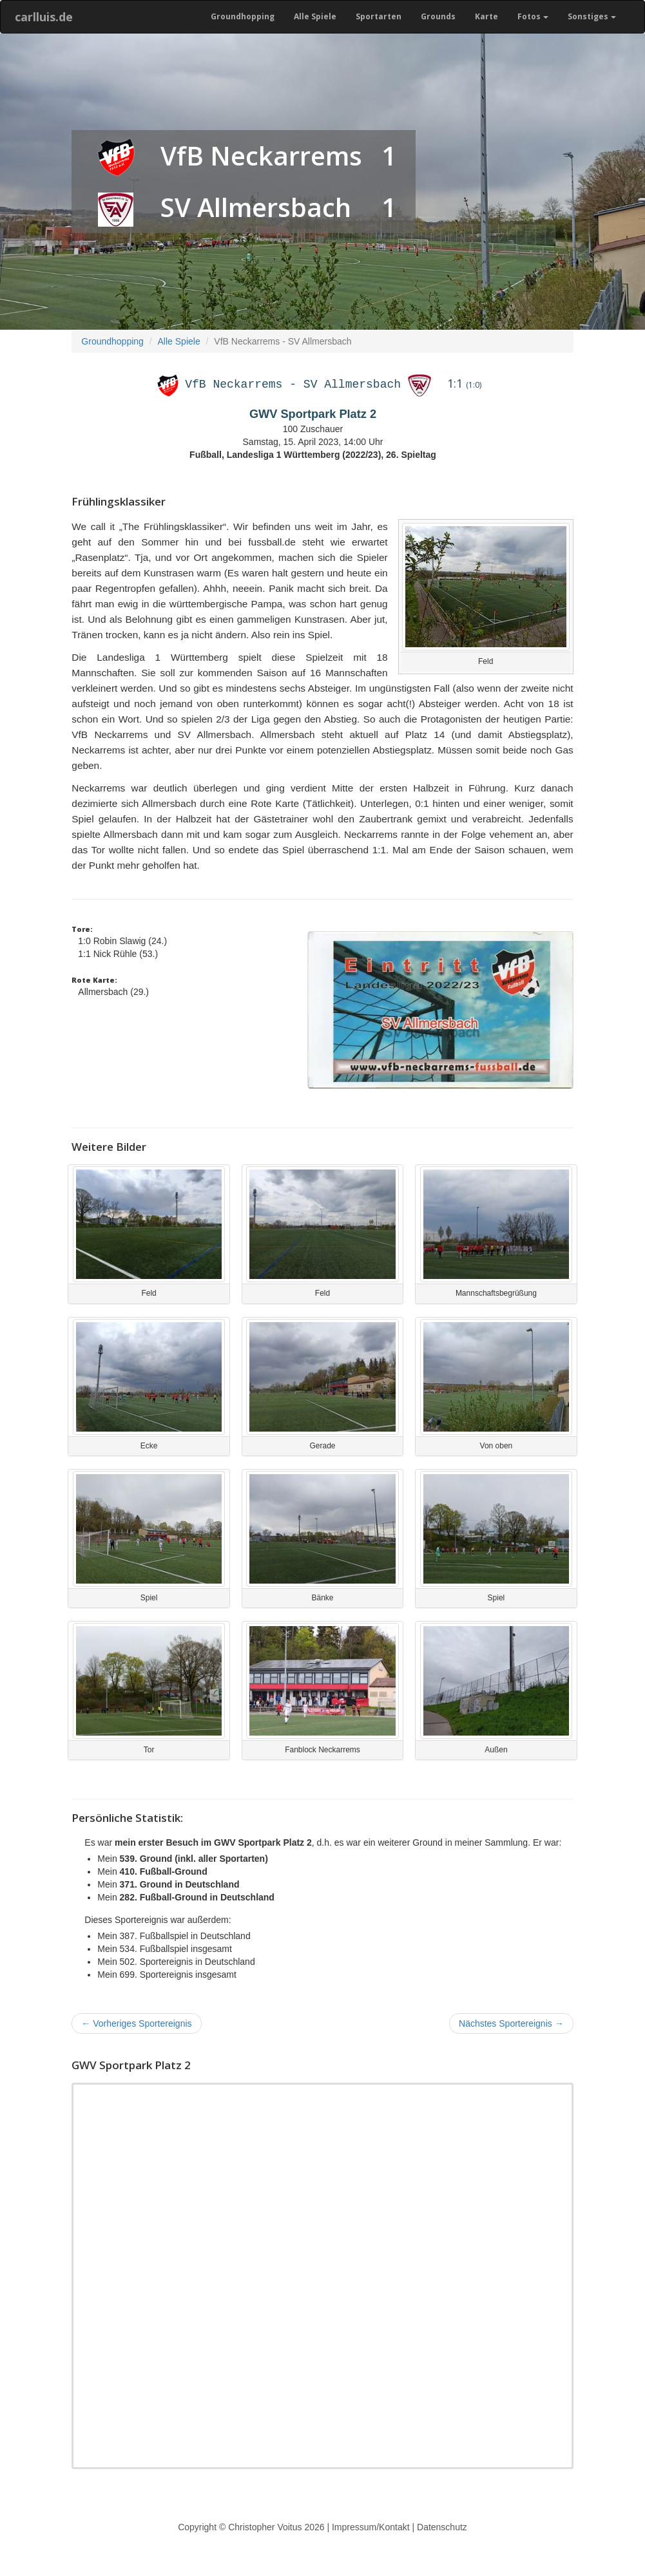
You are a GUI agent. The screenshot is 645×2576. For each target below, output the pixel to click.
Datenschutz (442, 2527)
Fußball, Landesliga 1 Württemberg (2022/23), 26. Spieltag (312, 455)
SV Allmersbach (255, 207)
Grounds (438, 16)
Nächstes (511, 2023)
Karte (486, 16)
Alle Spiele (315, 16)
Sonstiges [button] (592, 16)
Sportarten (378, 16)
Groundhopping (242, 16)
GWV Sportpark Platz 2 (312, 414)
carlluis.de (44, 16)
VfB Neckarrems (261, 155)
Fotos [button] (532, 16)
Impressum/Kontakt (371, 2527)
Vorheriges (136, 2023)
